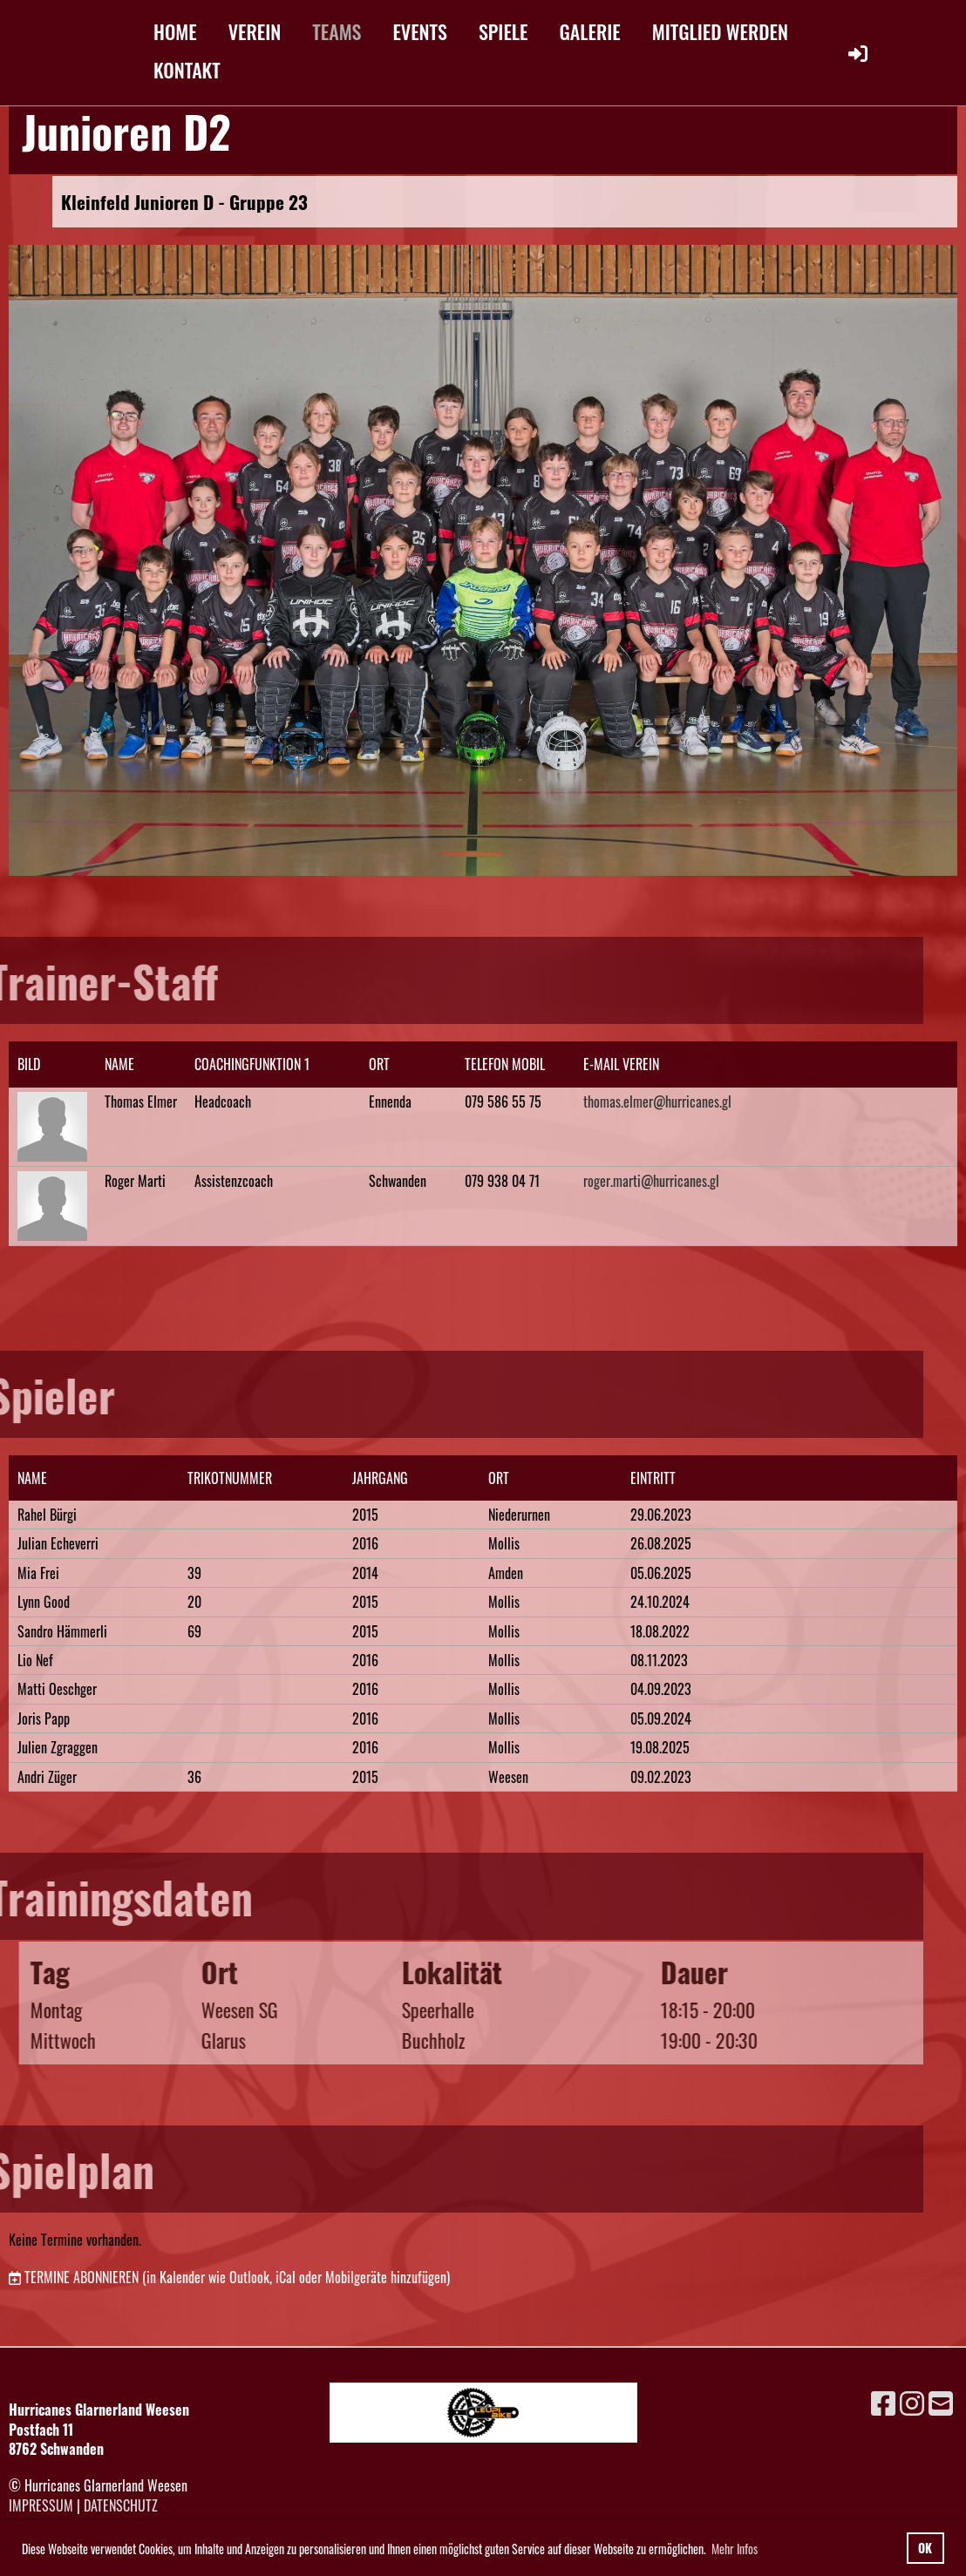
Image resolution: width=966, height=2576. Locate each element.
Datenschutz (121, 2505)
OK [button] (925, 2548)
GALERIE (590, 31)
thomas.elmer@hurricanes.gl (657, 1101)
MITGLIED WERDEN (720, 31)
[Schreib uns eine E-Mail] (941, 2401)
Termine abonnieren (81, 2277)
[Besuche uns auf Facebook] (883, 2401)
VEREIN (255, 31)
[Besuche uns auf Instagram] (912, 2401)
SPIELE (503, 31)
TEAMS (336, 31)
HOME (175, 31)
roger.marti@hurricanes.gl (651, 1180)
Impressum (41, 2505)
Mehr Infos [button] (734, 2548)
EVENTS (419, 31)
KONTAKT (187, 70)
